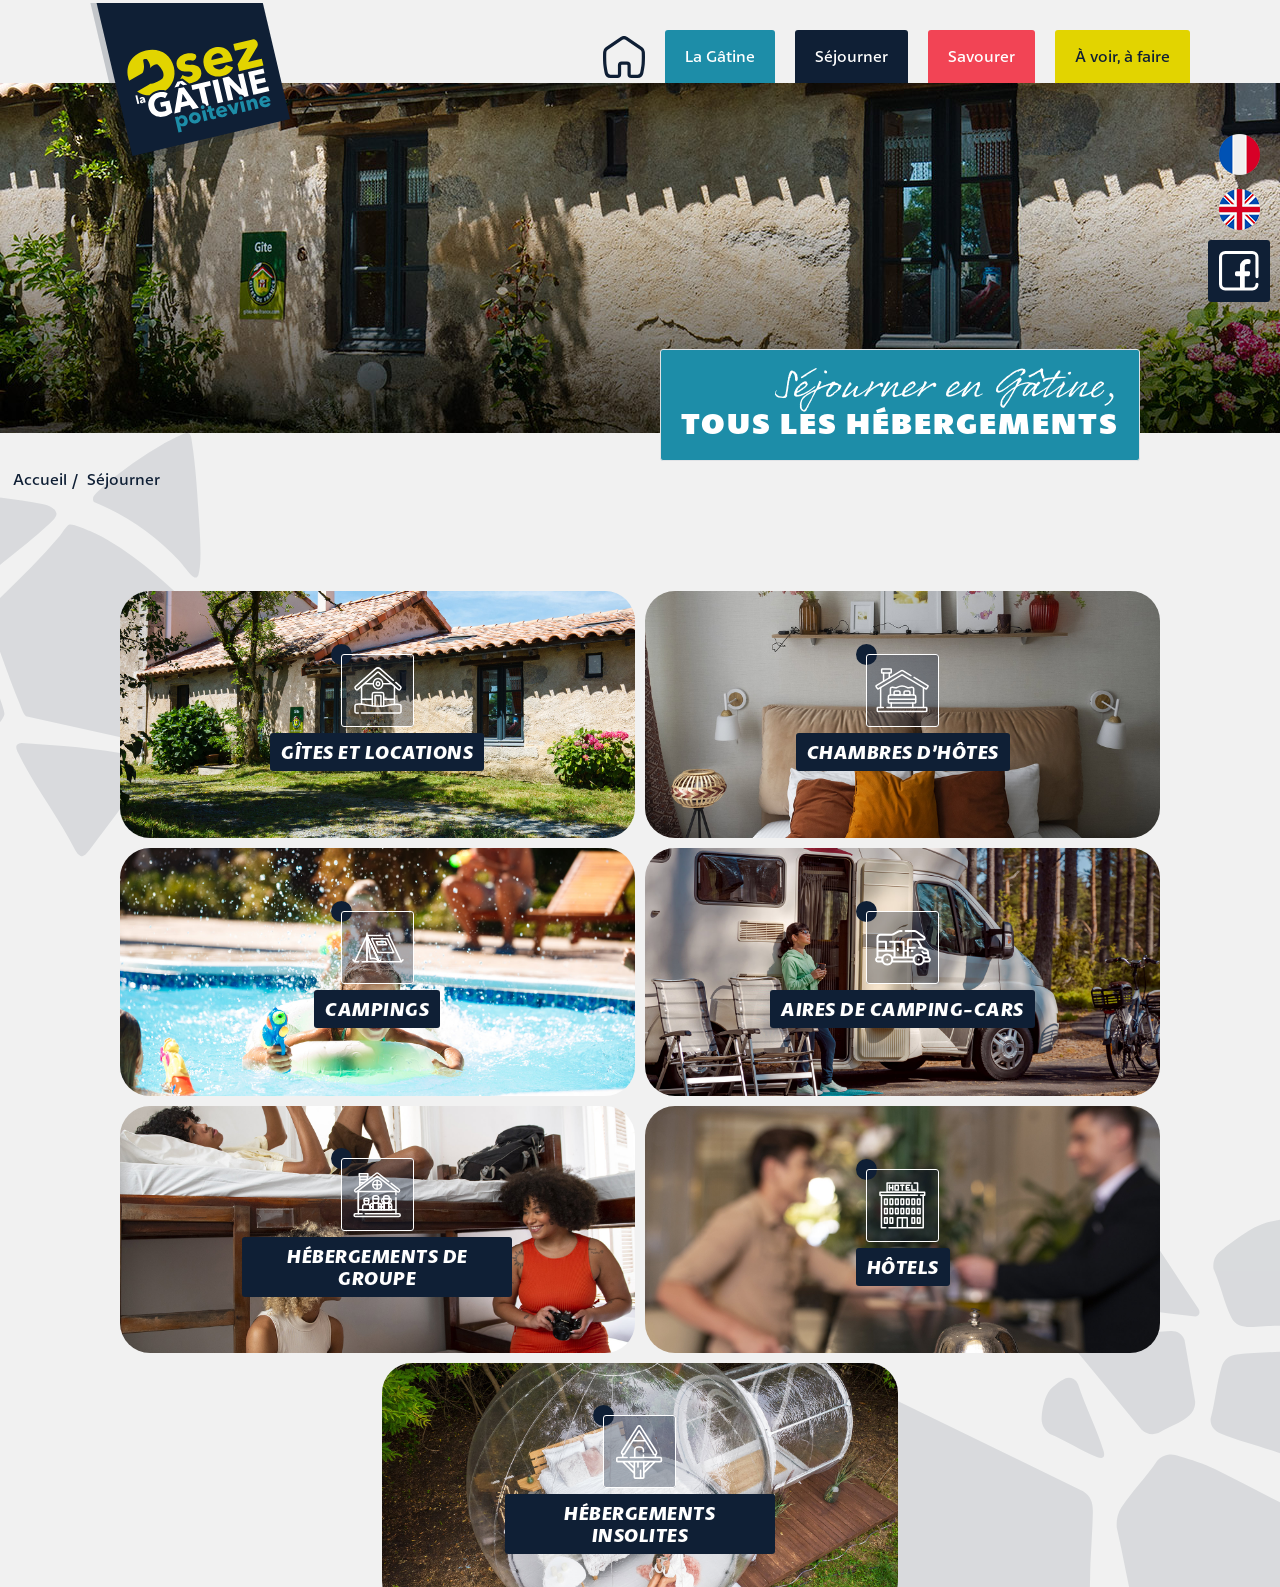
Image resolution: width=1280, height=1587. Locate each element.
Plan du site (1146, 1459)
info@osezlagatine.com (178, 1513)
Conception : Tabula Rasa (1087, 1495)
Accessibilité (1144, 1436)
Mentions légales (1127, 1413)
